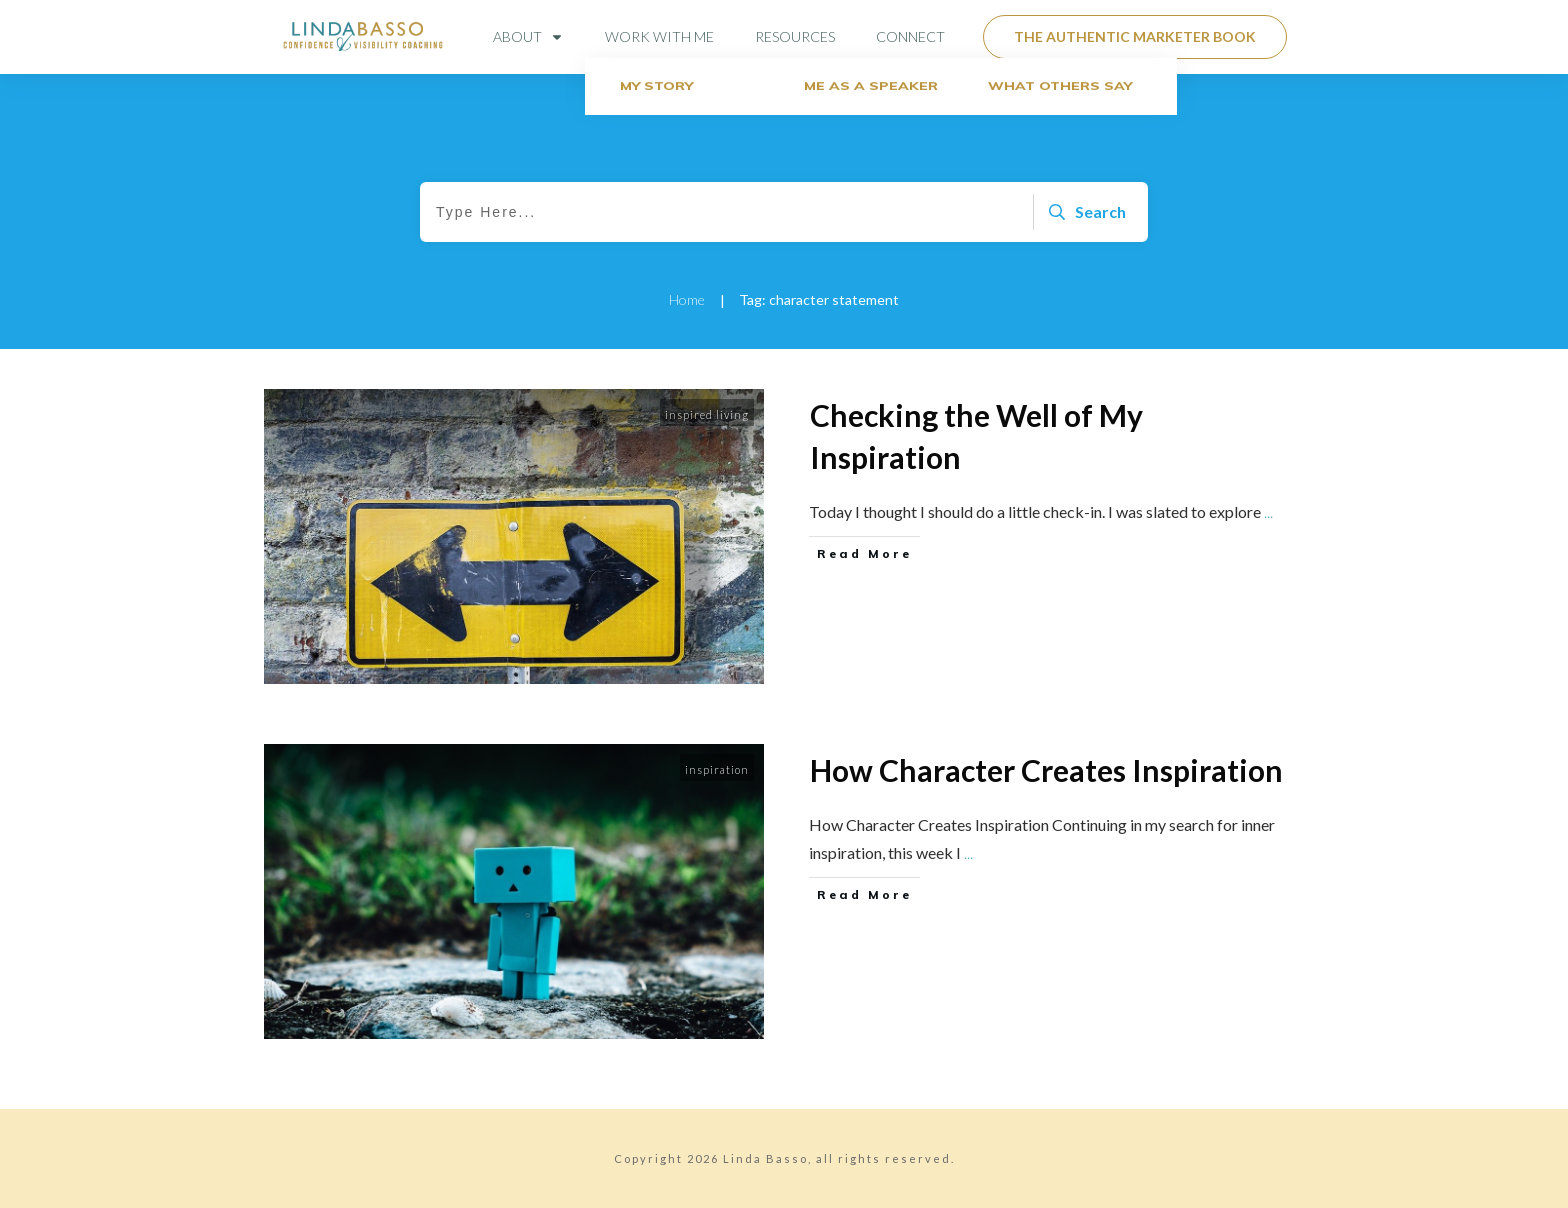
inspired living (707, 414)
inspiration (717, 769)
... (1268, 511)
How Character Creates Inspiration (1046, 770)
